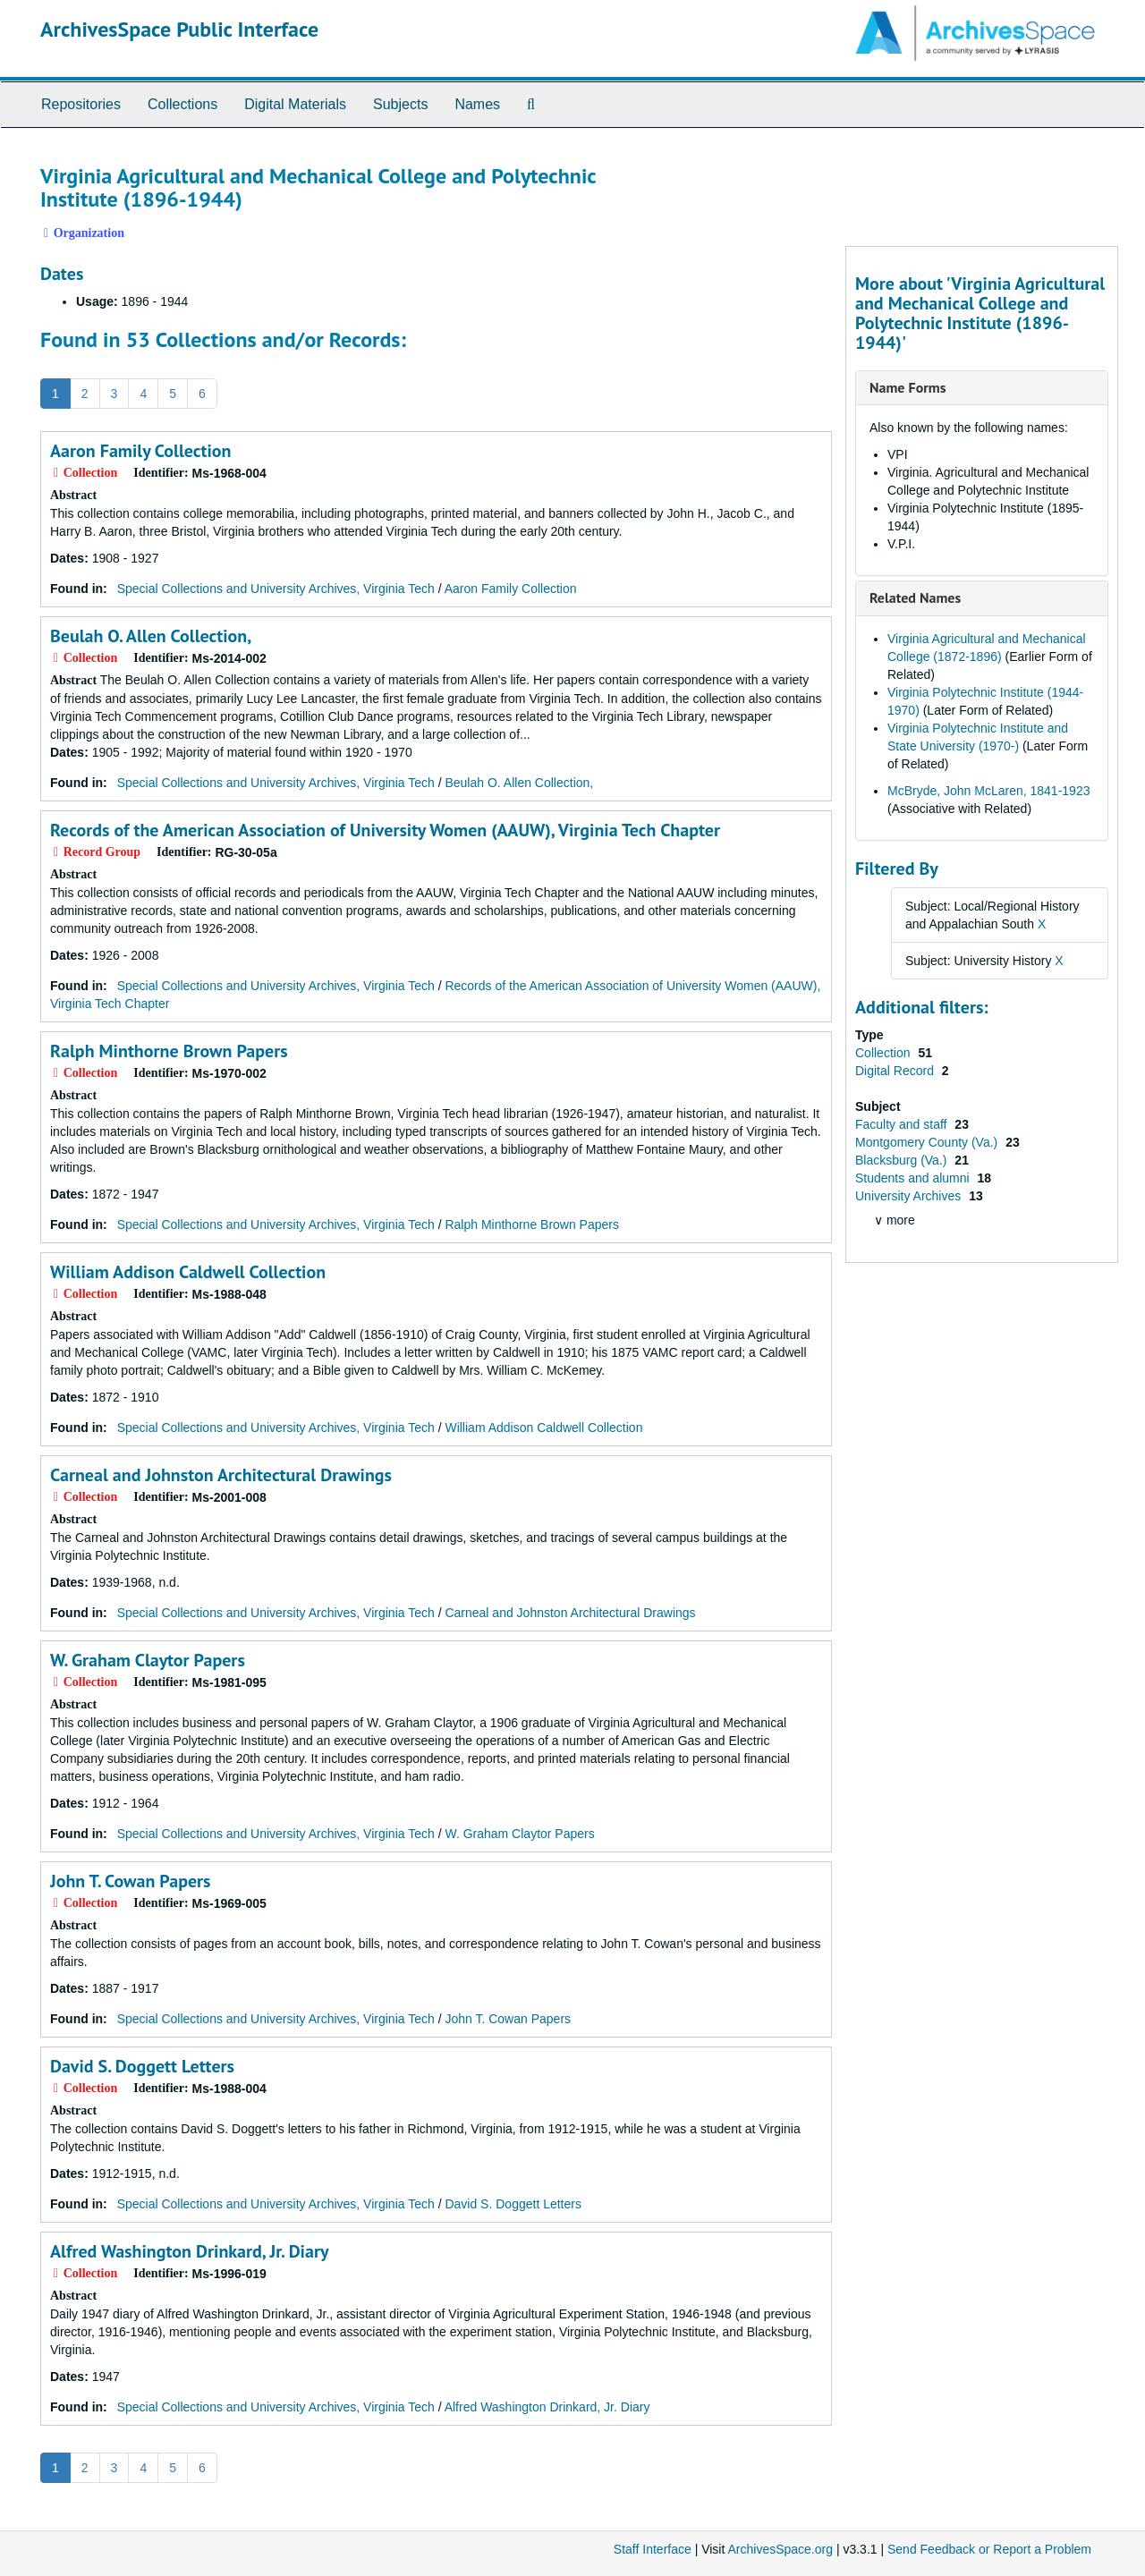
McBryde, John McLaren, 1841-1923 (988, 791)
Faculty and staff (902, 1124)
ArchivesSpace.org (780, 2549)
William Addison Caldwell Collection (188, 1272)
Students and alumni (914, 1178)
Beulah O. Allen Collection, (150, 636)
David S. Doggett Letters (142, 2066)
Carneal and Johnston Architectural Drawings (221, 1475)
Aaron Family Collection (141, 450)
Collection (884, 1053)
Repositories (81, 104)
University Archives (909, 1196)
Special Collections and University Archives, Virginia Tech (276, 588)
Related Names (915, 597)
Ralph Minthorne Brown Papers (169, 1051)
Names (477, 104)
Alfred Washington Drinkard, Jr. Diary (189, 2251)
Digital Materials (295, 104)
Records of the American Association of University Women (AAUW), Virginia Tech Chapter (385, 830)
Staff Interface (652, 2549)
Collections (182, 104)
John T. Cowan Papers (130, 1881)
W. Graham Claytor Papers (147, 1660)
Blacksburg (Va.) (902, 1160)
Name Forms (907, 387)
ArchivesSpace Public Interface (179, 29)
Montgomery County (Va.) (928, 1142)
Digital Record (896, 1070)
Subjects (400, 104)
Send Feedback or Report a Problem (989, 2549)
